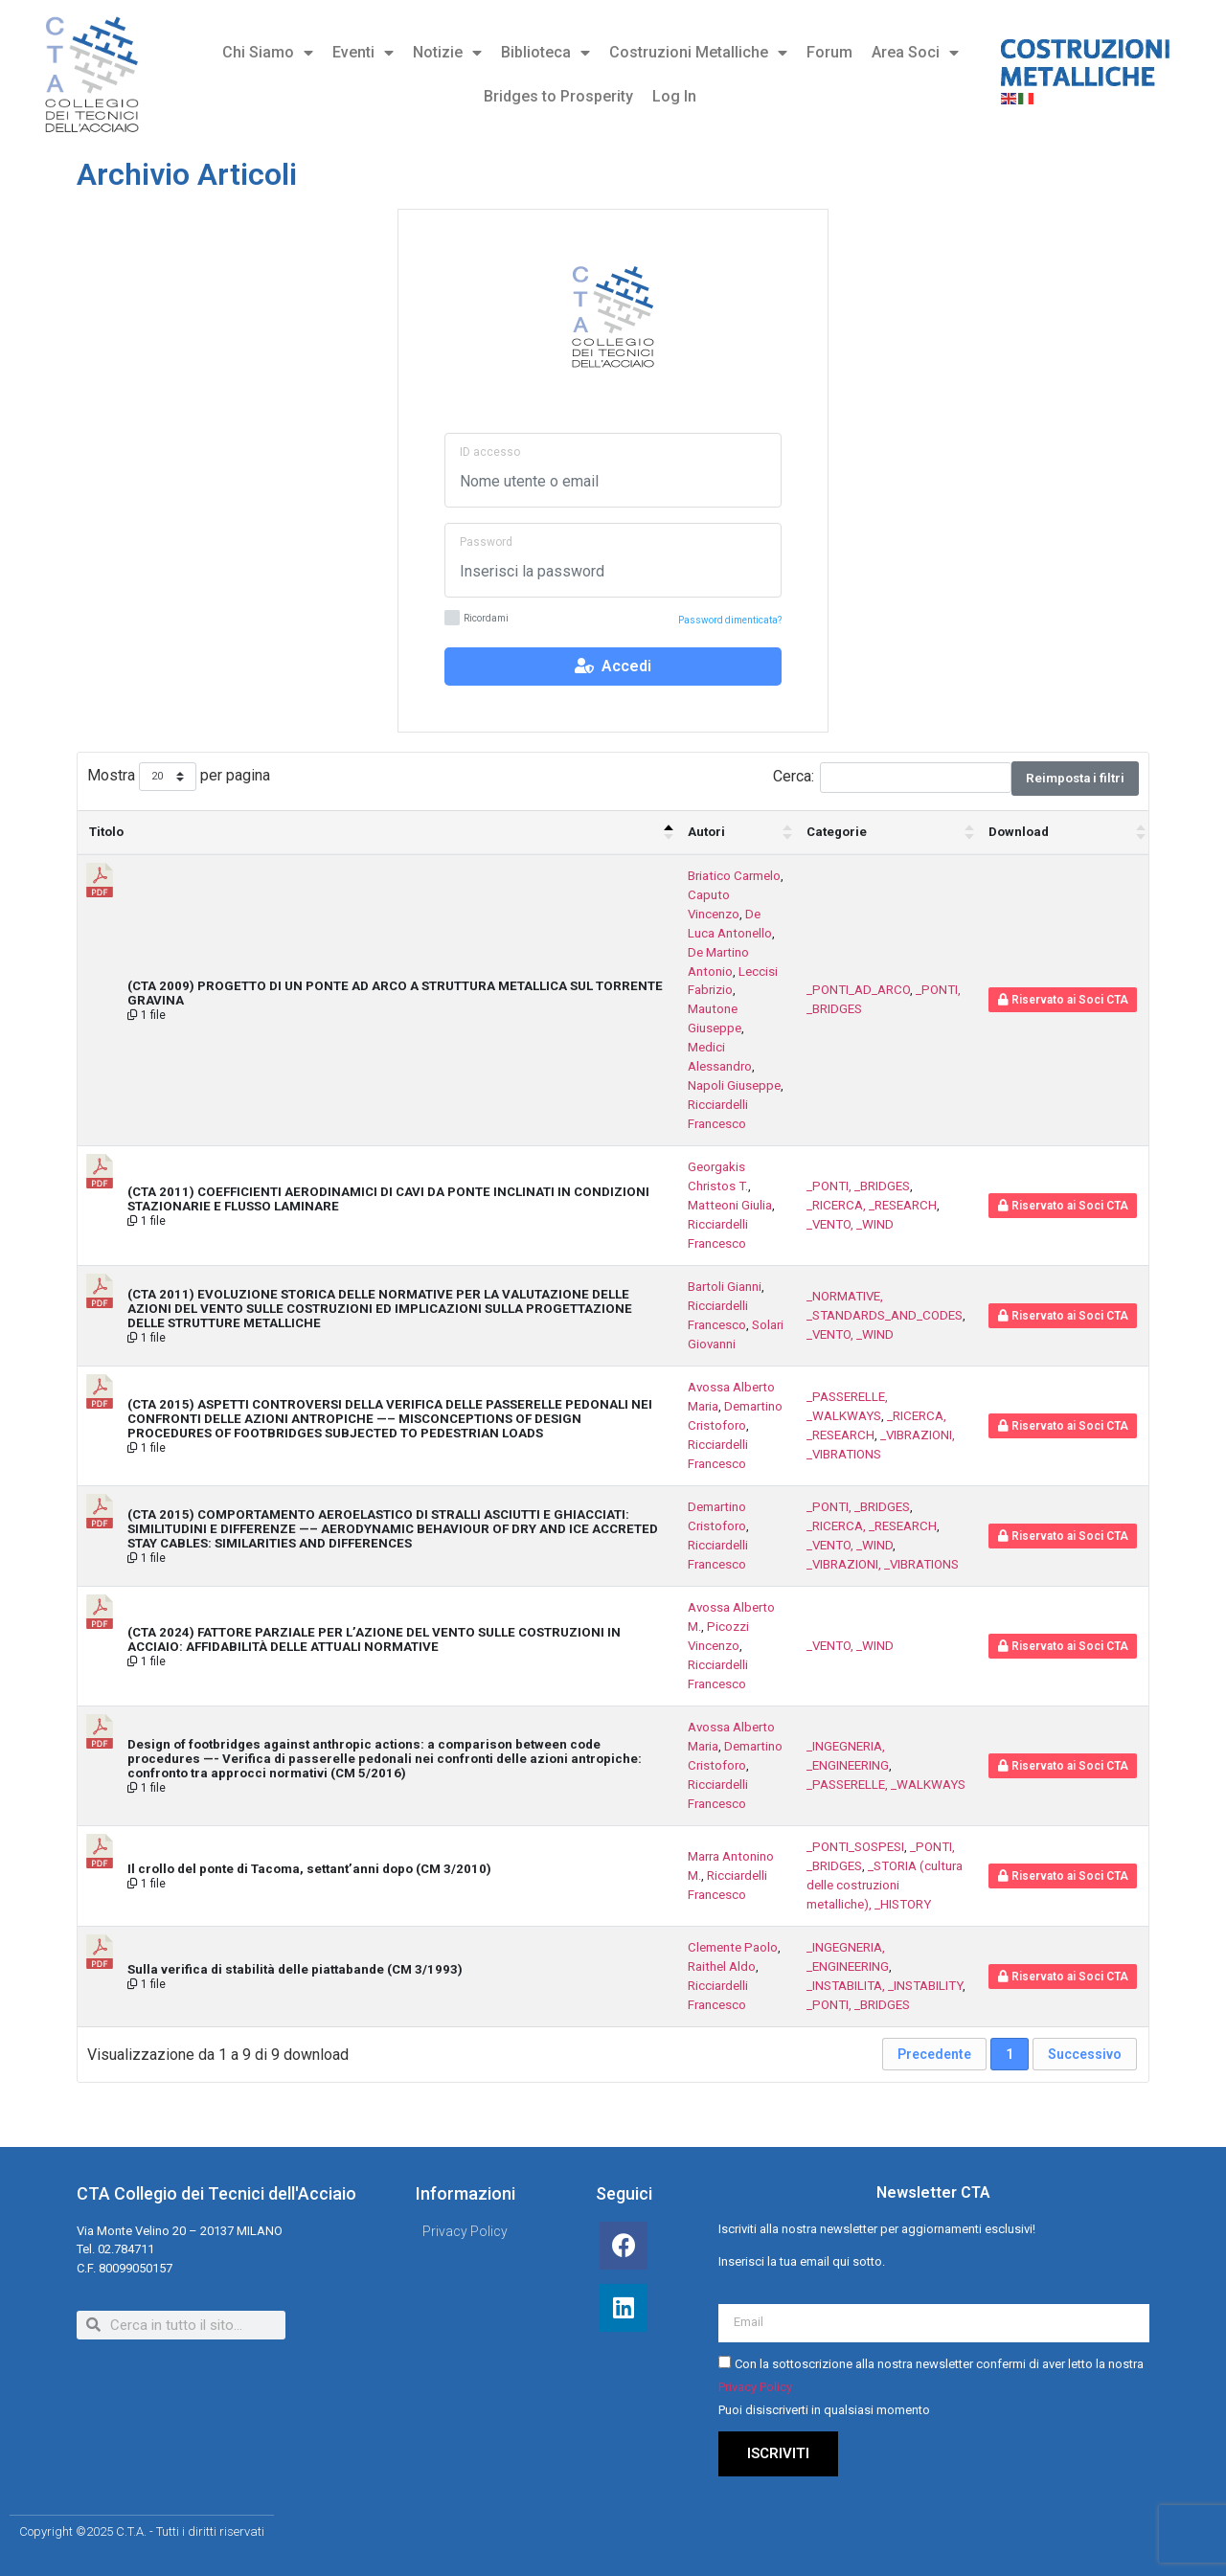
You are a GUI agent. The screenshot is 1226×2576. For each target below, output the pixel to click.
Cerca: (892, 777)
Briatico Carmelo (734, 876)
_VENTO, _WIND (850, 1224)
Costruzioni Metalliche (698, 52)
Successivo (1085, 2054)
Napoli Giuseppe (734, 1085)
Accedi (613, 666)
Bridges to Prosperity (558, 96)
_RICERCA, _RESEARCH (871, 1205)
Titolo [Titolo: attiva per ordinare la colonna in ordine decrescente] (106, 832)
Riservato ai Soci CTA (1063, 999)
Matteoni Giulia (730, 1205)
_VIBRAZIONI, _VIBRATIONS (882, 1564)
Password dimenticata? (730, 620)
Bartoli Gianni (724, 1286)
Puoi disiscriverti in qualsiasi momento (824, 2410)
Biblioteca (545, 52)
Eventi (363, 52)
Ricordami (476, 619)
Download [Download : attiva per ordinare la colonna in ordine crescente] (1018, 832)
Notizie (447, 52)
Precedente (934, 2054)
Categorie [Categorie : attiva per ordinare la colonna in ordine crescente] (836, 832)
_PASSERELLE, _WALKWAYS (885, 1784)
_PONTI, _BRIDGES (858, 1186)
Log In (674, 96)
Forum (829, 52)
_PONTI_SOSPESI (855, 1847)
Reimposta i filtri (1075, 778)
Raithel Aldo (722, 1966)
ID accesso (490, 452)
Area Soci (915, 52)
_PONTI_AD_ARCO (858, 990)
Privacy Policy (755, 2387)
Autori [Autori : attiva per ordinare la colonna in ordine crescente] (706, 832)
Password (486, 542)
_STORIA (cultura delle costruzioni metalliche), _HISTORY (884, 1885)
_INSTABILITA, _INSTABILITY (884, 1985)
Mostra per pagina (178, 777)
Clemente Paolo (733, 1947)
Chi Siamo (267, 52)
